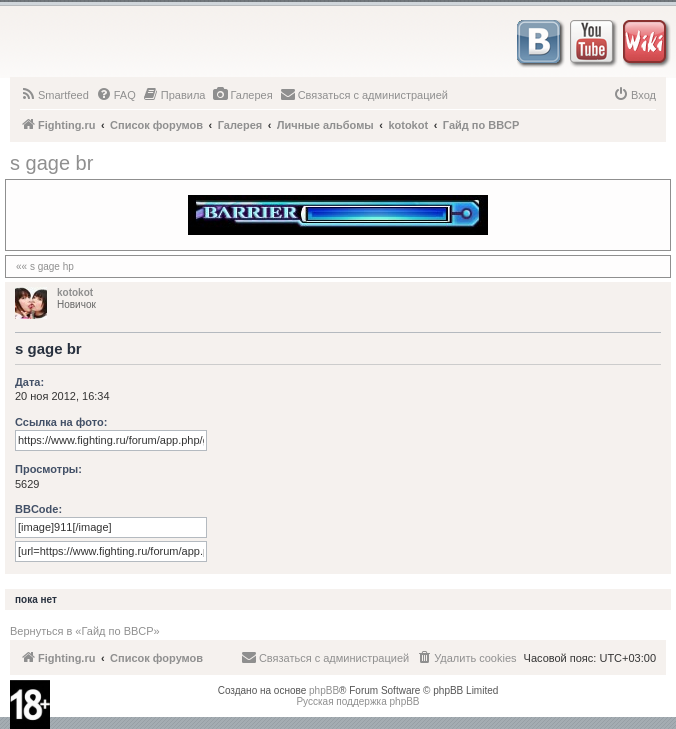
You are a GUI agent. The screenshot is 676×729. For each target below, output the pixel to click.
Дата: (29, 382)
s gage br (51, 163)
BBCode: (38, 509)
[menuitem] (54, 95)
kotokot (75, 292)
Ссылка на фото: (61, 422)
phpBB (324, 690)
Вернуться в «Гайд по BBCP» (85, 631)
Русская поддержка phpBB (357, 701)
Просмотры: (48, 469)
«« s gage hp (45, 266)
